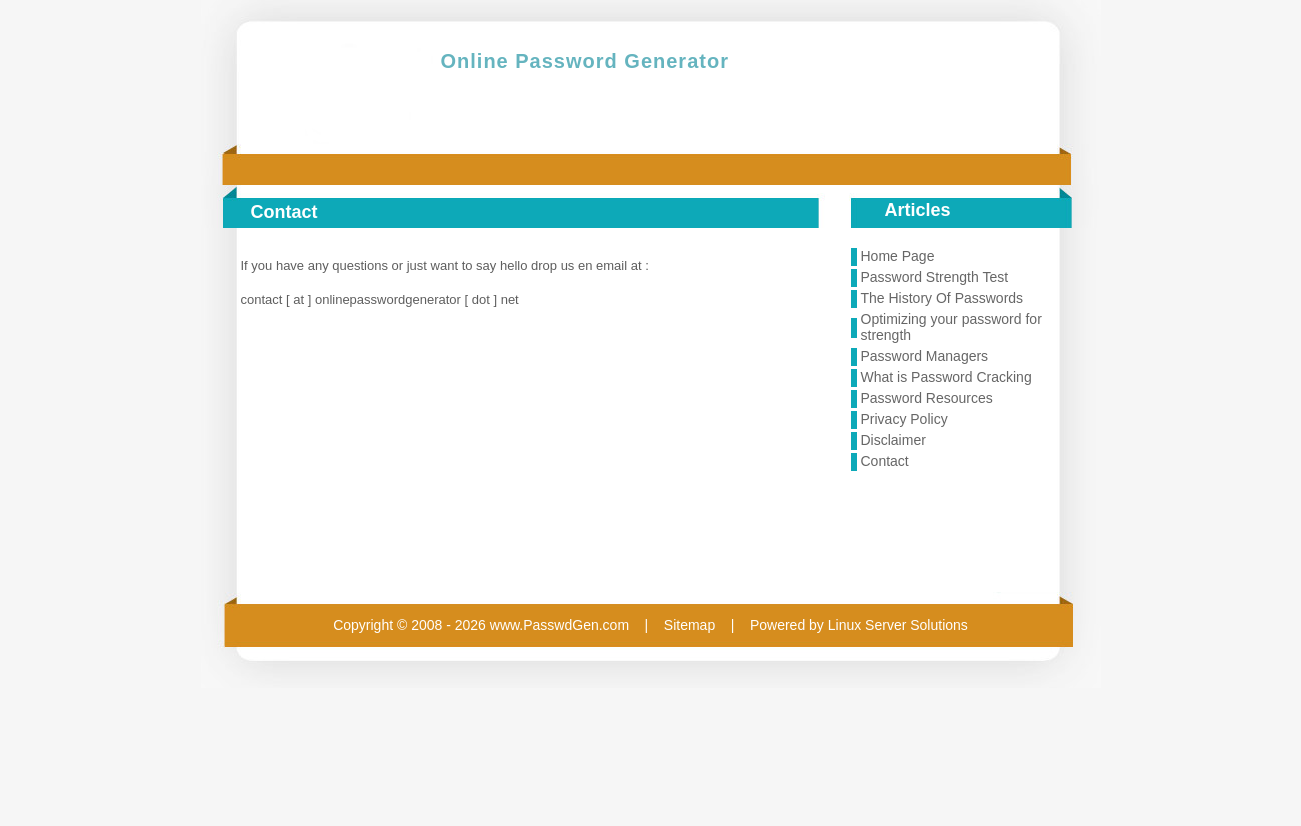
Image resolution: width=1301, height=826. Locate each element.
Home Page (898, 256)
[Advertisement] (961, 534)
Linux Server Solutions (898, 625)
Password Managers (925, 356)
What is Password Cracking (946, 377)
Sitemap (689, 625)
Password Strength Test (935, 277)
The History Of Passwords (942, 298)
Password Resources (927, 398)
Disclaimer (893, 440)
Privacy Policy (904, 419)
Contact (885, 461)
